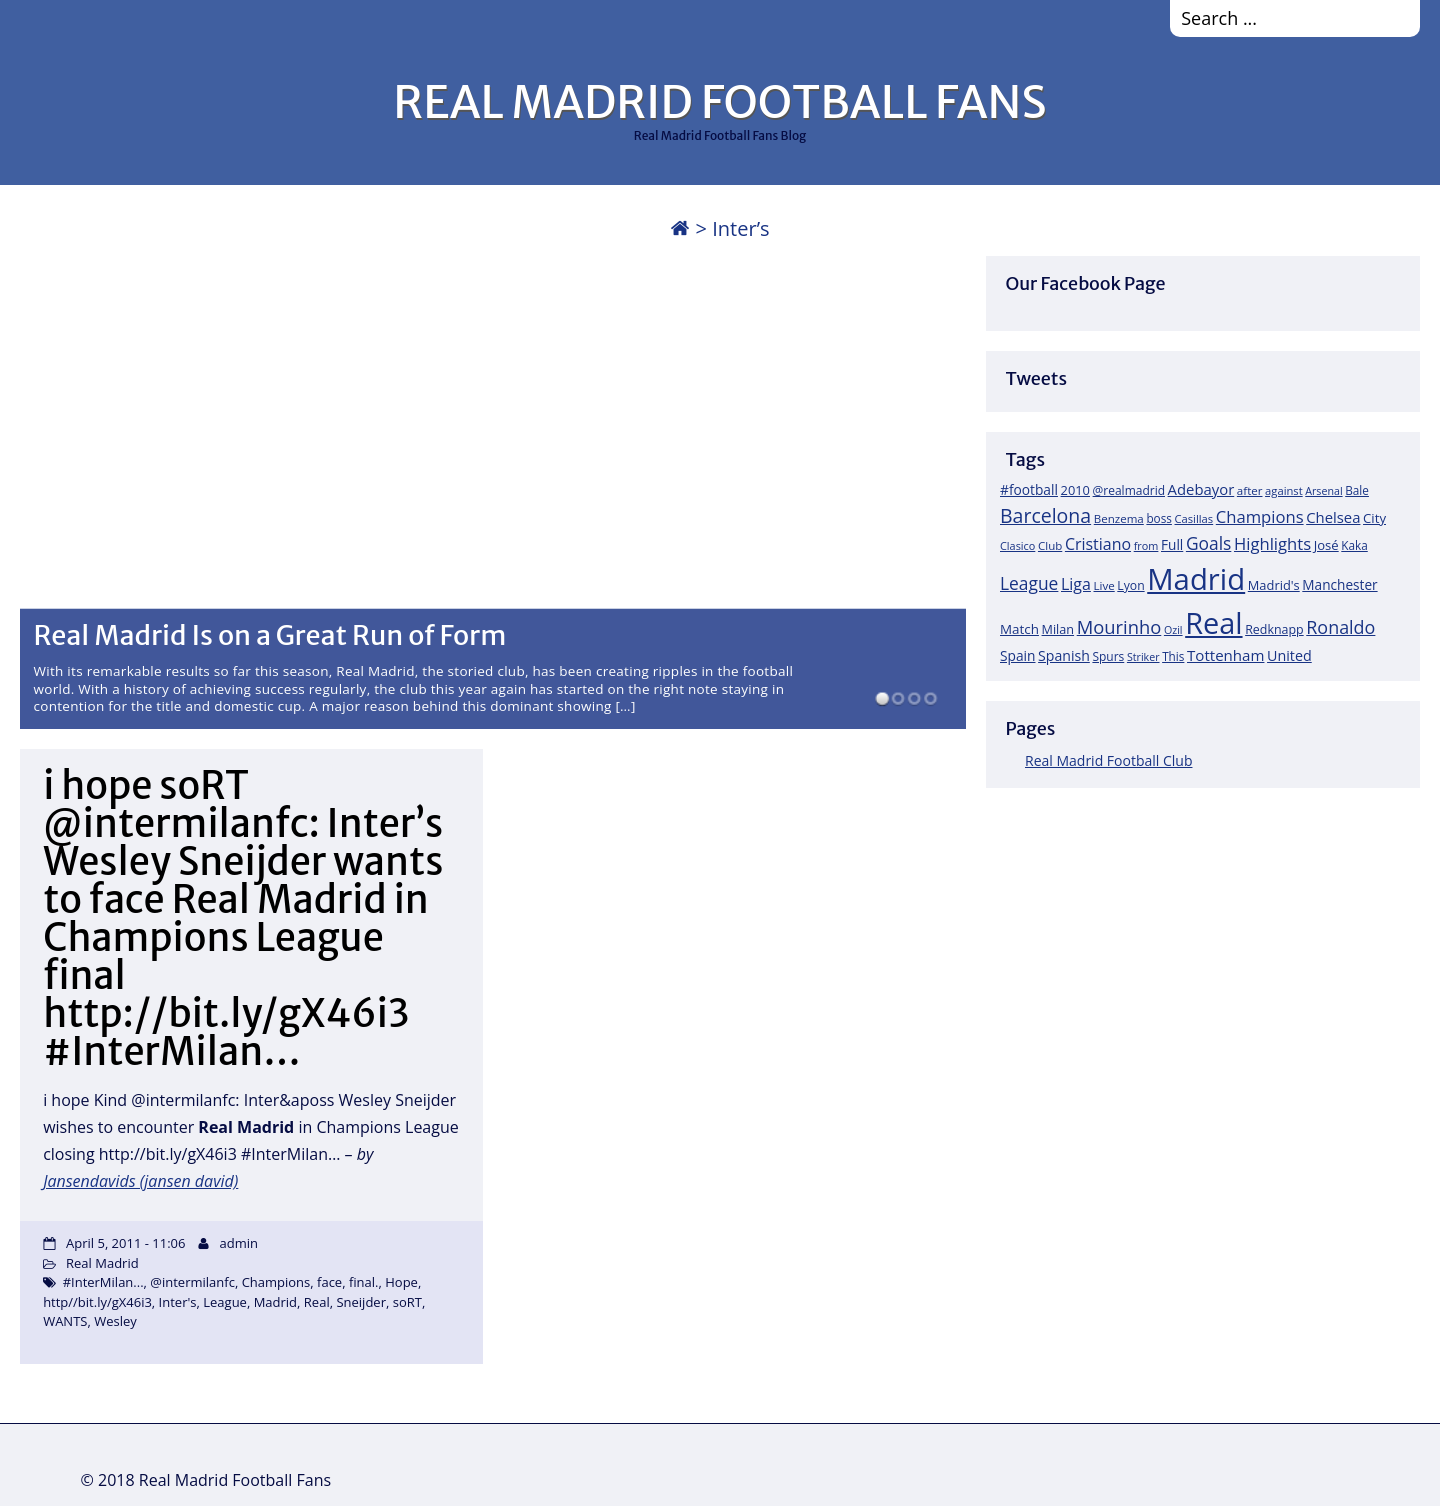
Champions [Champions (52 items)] (1260, 516)
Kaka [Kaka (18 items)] (1354, 545)
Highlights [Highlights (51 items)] (1272, 543)
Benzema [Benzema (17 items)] (1119, 518)
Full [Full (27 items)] (1172, 544)
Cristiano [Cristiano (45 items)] (1098, 544)
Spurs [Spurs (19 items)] (1108, 656)
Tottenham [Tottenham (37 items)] (1225, 655)
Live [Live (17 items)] (1104, 585)
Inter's (178, 1302)
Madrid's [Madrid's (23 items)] (1274, 585)
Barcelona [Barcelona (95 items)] (1045, 515)
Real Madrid (102, 1263)
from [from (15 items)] (1146, 545)
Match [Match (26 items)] (1019, 629)
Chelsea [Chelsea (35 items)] (1333, 517)
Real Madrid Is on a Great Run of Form (270, 635)
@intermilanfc (192, 1282)
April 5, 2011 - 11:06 (125, 1243)
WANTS (65, 1321)
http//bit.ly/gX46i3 (97, 1302)
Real (317, 1302)
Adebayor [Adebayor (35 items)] (1201, 489)
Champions (276, 1282)
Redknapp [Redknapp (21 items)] (1274, 629)
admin (239, 1243)
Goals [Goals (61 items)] (1208, 543)
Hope (401, 1282)
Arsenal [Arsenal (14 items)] (1323, 491)
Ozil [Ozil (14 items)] (1173, 630)
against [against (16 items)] (1284, 490)
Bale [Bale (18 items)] (1357, 490)
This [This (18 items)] (1173, 656)
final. (364, 1282)
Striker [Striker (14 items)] (1143, 657)
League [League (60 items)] (1029, 583)
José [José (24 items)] (1326, 545)
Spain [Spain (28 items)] (1018, 655)
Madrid (275, 1302)
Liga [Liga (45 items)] (1076, 584)
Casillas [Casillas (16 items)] (1194, 518)
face (329, 1282)
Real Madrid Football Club (1108, 760)
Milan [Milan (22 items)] (1058, 629)
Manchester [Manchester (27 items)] (1339, 584)
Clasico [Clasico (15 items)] (1017, 545)
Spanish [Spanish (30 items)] (1064, 655)
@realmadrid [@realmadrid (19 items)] (1129, 490)
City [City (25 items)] (1374, 518)
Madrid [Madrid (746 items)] (1196, 579)
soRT (407, 1302)
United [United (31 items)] (1289, 655)
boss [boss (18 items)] (1159, 518)
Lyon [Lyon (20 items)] (1130, 585)
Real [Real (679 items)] (1213, 622)
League (225, 1302)
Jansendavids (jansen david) (140, 1181)
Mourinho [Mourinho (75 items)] (1119, 626)
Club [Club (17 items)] (1050, 545)
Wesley (115, 1321)
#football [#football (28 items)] (1029, 489)
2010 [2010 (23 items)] (1075, 490)
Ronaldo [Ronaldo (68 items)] (1340, 627)
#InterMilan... (103, 1282)
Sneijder (361, 1302)
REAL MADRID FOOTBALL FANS (719, 102)
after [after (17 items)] (1250, 490)
